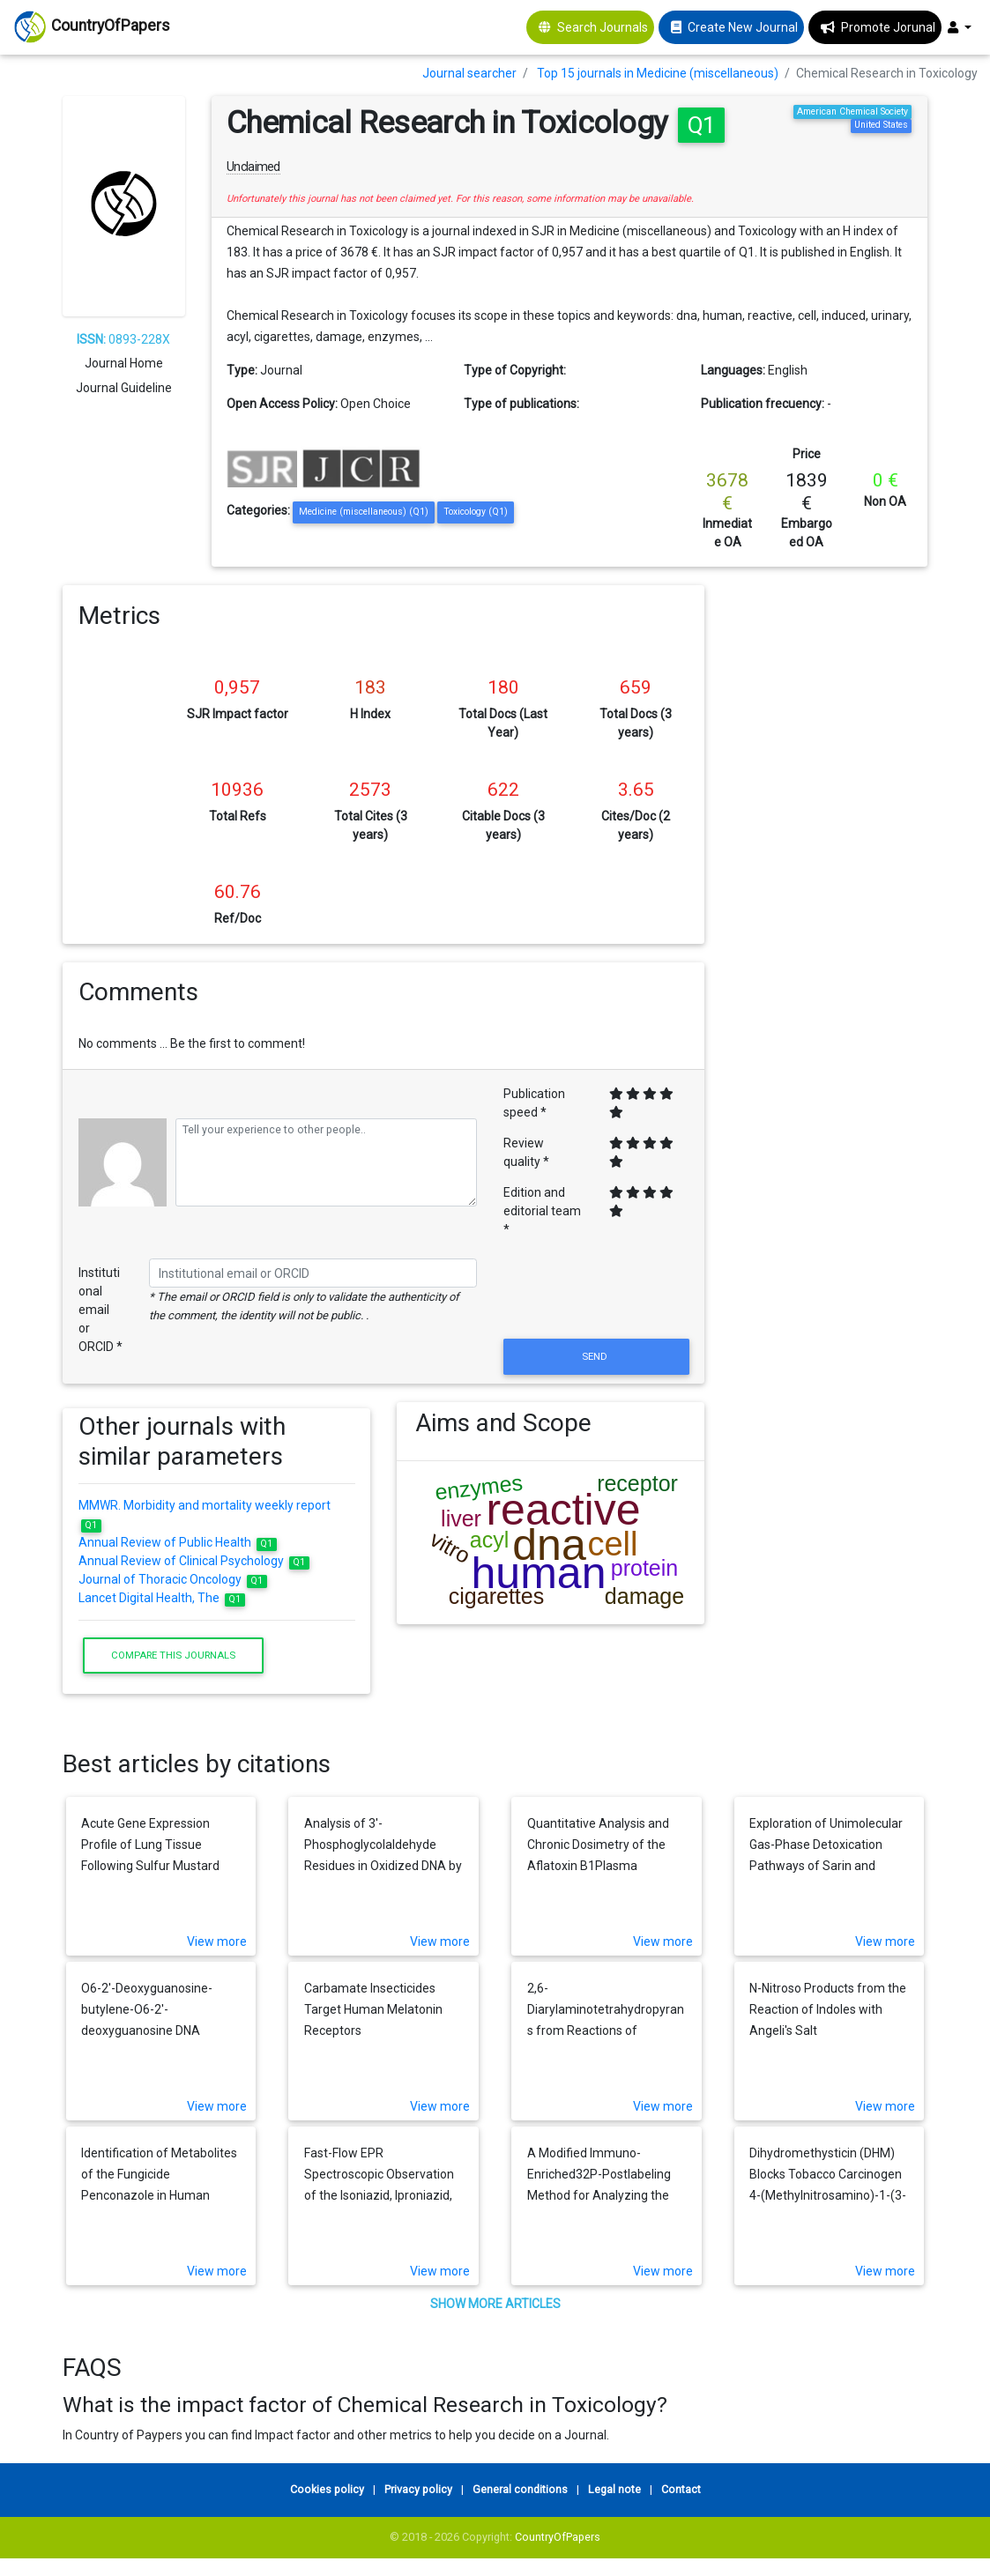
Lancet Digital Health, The (161, 1598)
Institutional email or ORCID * (100, 1310)
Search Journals (602, 27)
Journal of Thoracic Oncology (172, 1579)
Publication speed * (534, 1103)
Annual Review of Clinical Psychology (193, 1561)
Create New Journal (743, 27)
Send (596, 1356)
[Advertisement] (829, 849)
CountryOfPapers (557, 2536)
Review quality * (526, 1152)
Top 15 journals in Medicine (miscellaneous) (657, 73)
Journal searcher (469, 73)
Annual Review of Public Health (177, 1542)
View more (217, 1941)
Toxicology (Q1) (475, 511)
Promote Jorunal (888, 27)
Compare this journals (173, 1655)
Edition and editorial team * (542, 1210)
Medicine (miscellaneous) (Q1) (363, 511)
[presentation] (596, 1292)
